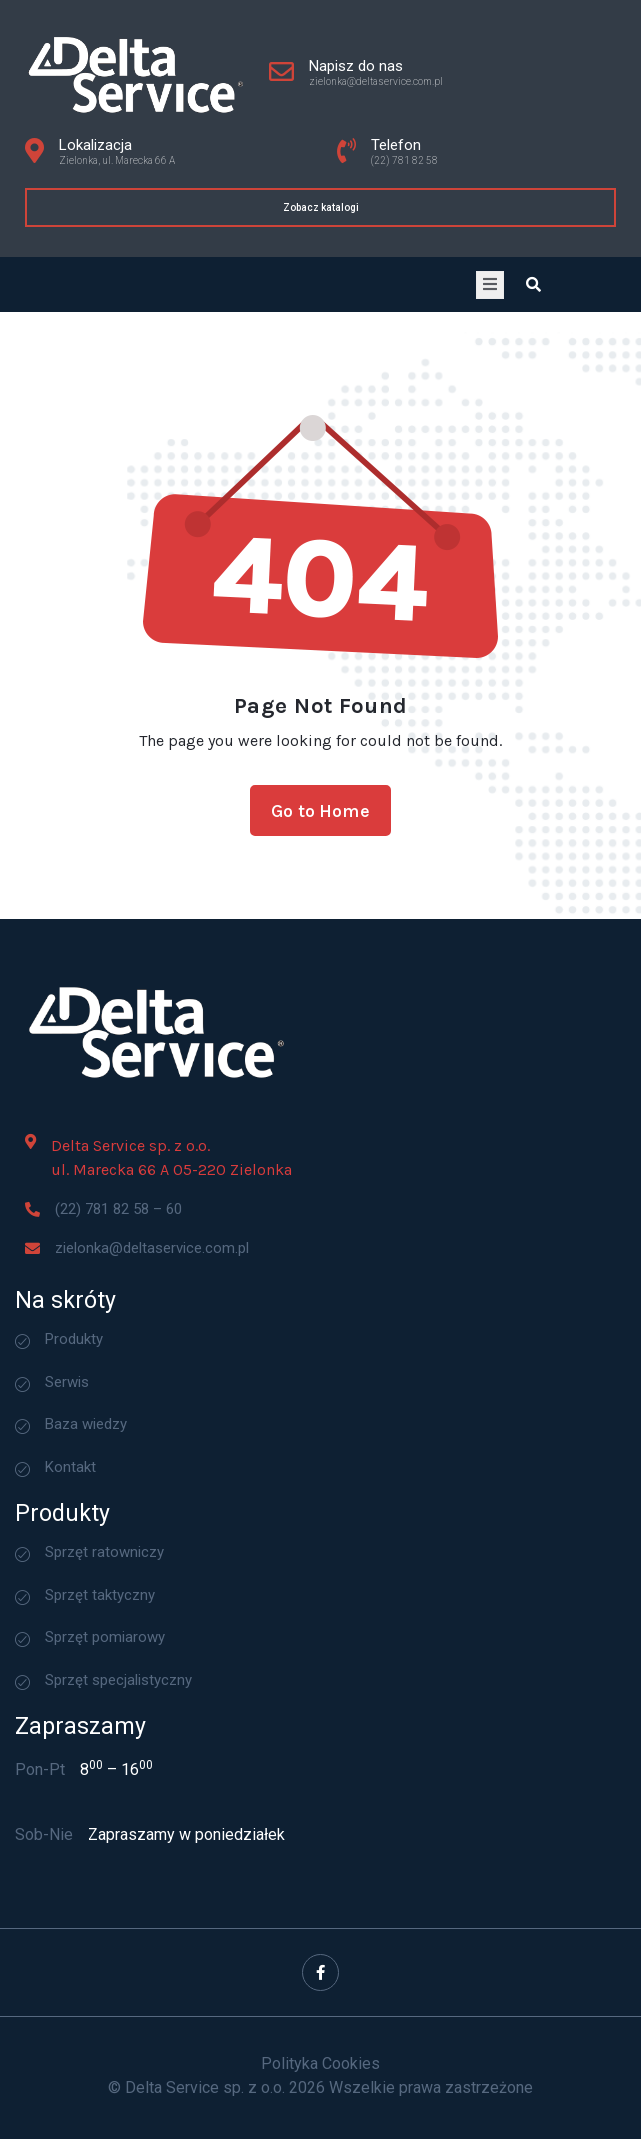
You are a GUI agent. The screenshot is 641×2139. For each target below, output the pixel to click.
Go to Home (320, 835)
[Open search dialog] (534, 284)
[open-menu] (490, 285)
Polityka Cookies (320, 2062)
